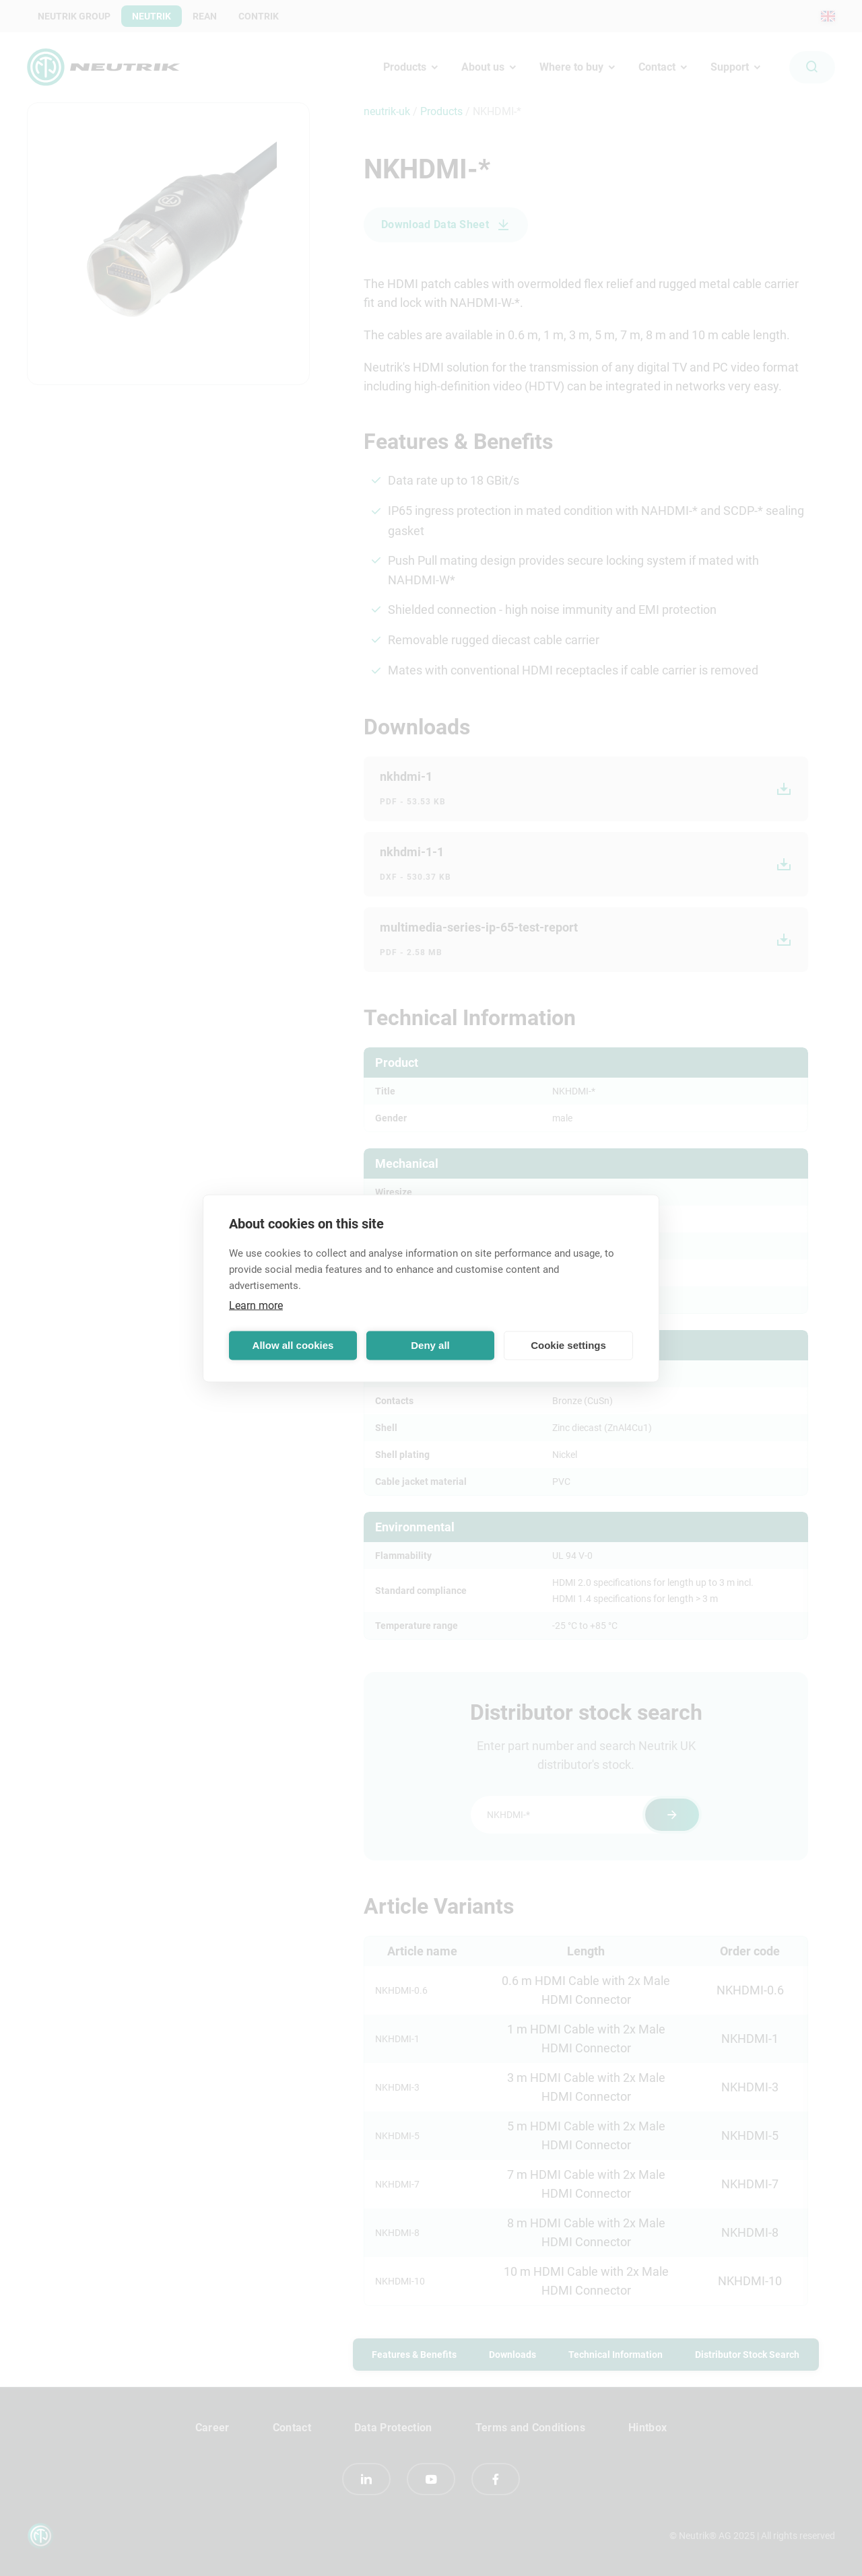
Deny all (430, 1345)
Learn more (256, 1304)
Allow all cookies (293, 1345)
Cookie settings (568, 1345)
